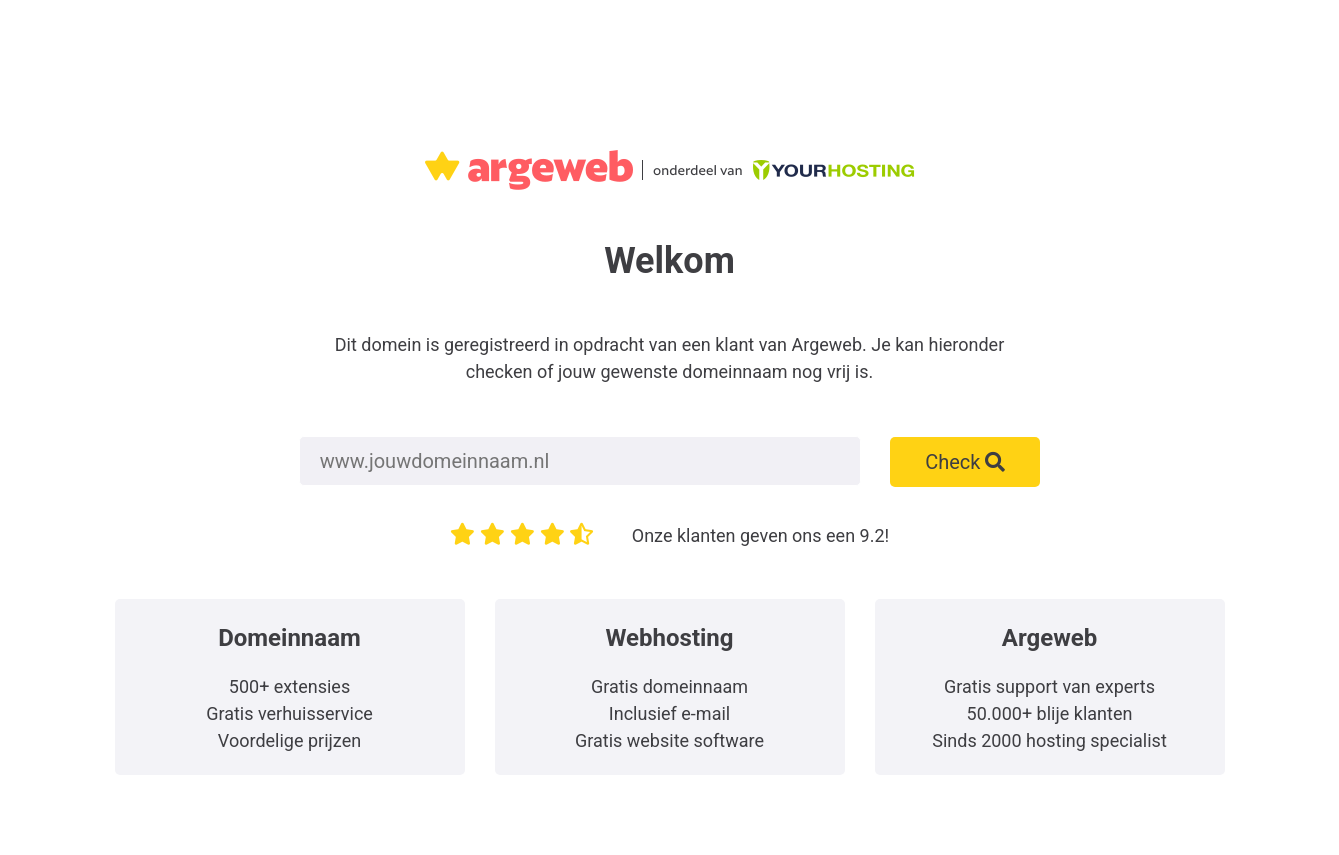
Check (965, 462)
